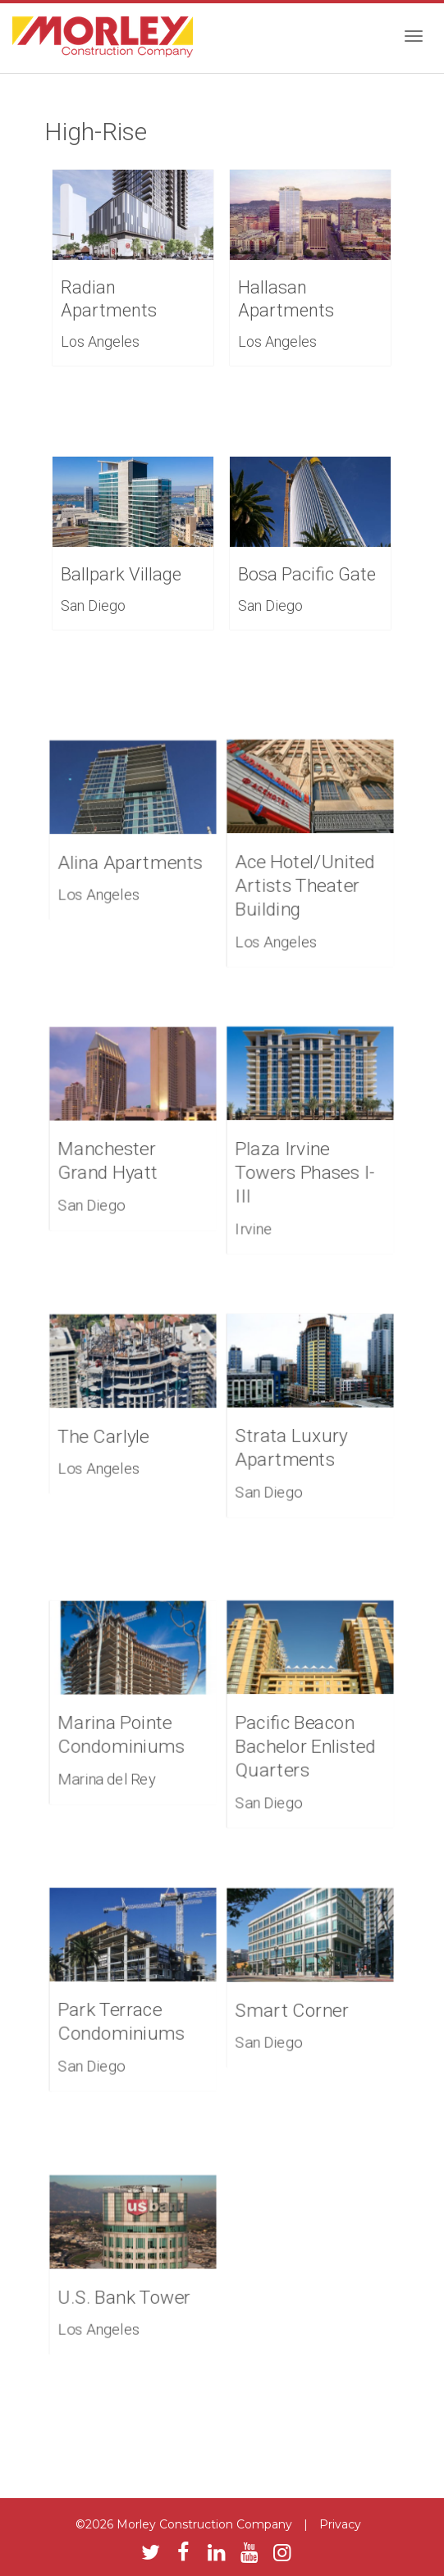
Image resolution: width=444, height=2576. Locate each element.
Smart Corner (293, 2009)
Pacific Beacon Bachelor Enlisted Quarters (306, 1744)
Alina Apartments (130, 861)
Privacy (340, 2524)
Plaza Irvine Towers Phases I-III (306, 1170)
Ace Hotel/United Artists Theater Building (306, 883)
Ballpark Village (121, 574)
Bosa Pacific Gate (307, 574)
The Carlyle (105, 1435)
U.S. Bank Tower (125, 2296)
